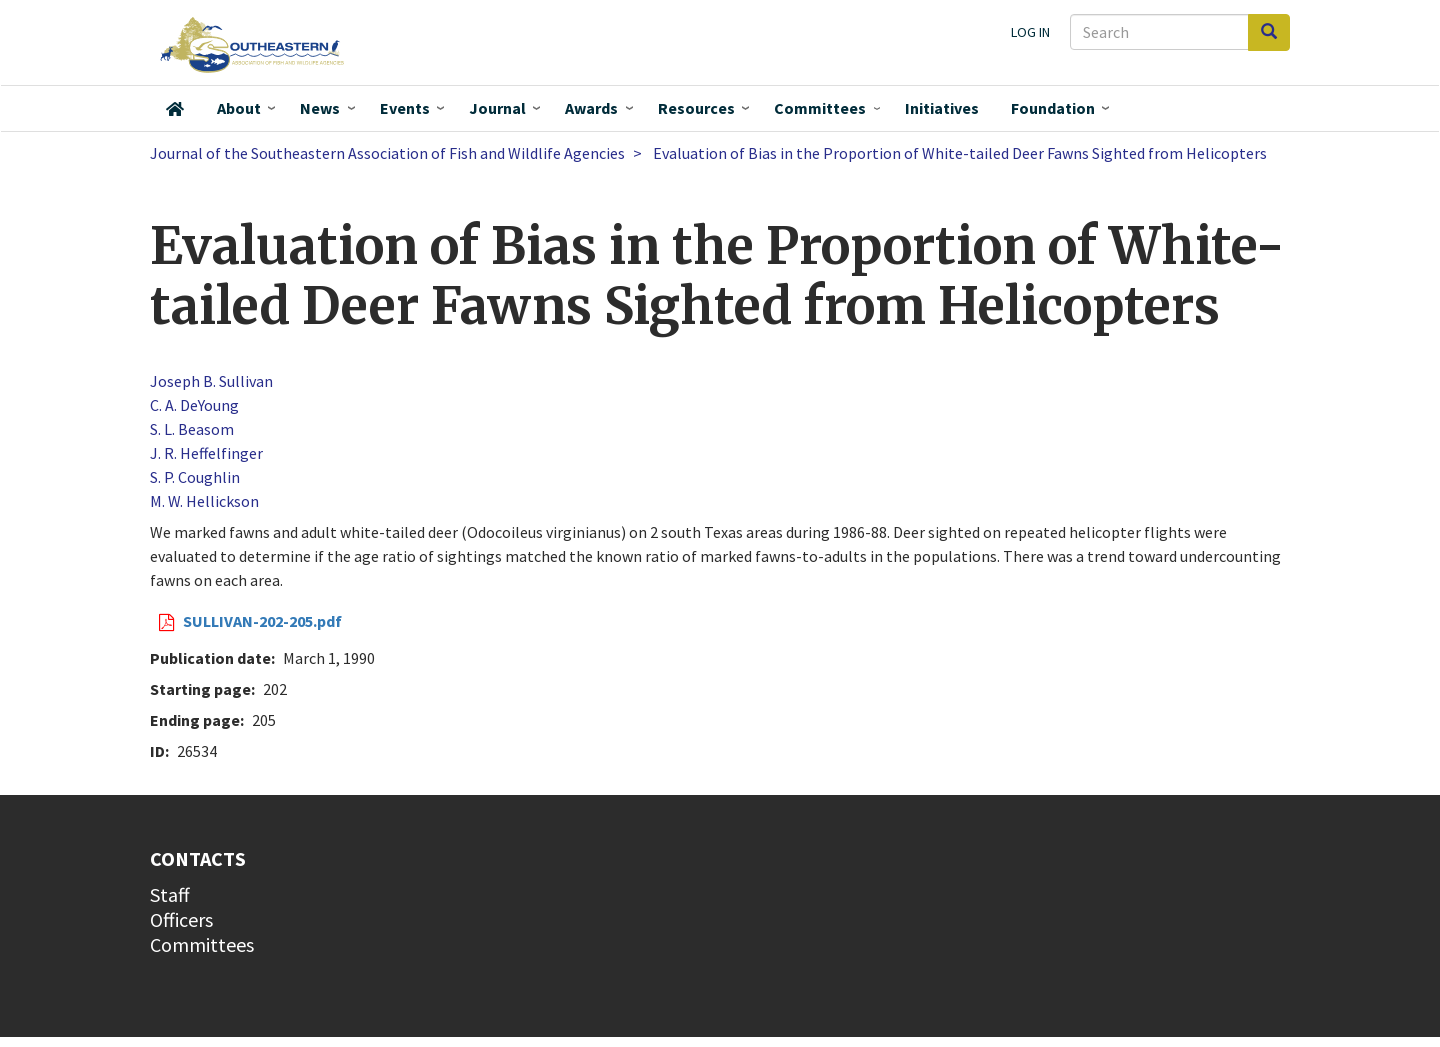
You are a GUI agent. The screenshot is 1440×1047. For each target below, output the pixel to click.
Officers (181, 919)
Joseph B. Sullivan (211, 381)
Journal (497, 108)
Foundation (1053, 108)
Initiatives (942, 108)
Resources (696, 108)
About (239, 108)
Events (405, 108)
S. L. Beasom (192, 429)
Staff (170, 894)
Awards (591, 108)
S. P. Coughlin (195, 477)
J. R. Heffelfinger (206, 453)
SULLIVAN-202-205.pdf (262, 621)
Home (175, 109)
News (320, 108)
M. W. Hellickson (204, 501)
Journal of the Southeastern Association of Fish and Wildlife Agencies (387, 153)
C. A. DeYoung (194, 405)
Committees (820, 108)
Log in (1030, 32)
